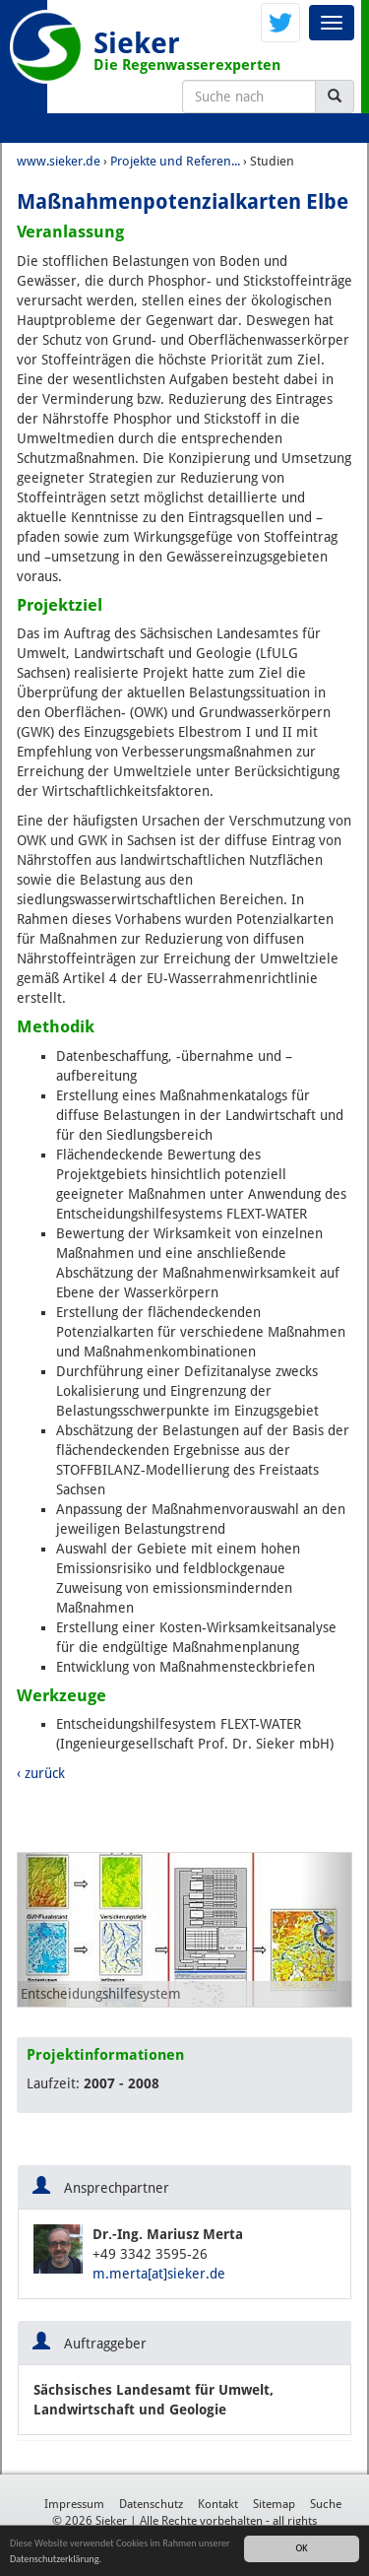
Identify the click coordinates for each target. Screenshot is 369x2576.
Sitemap (274, 2504)
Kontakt (218, 2504)
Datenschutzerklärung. (55, 2559)
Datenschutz (151, 2504)
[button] (43, 1930)
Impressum (74, 2504)
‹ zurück (41, 1773)
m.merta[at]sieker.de (158, 2273)
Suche (325, 2504)
